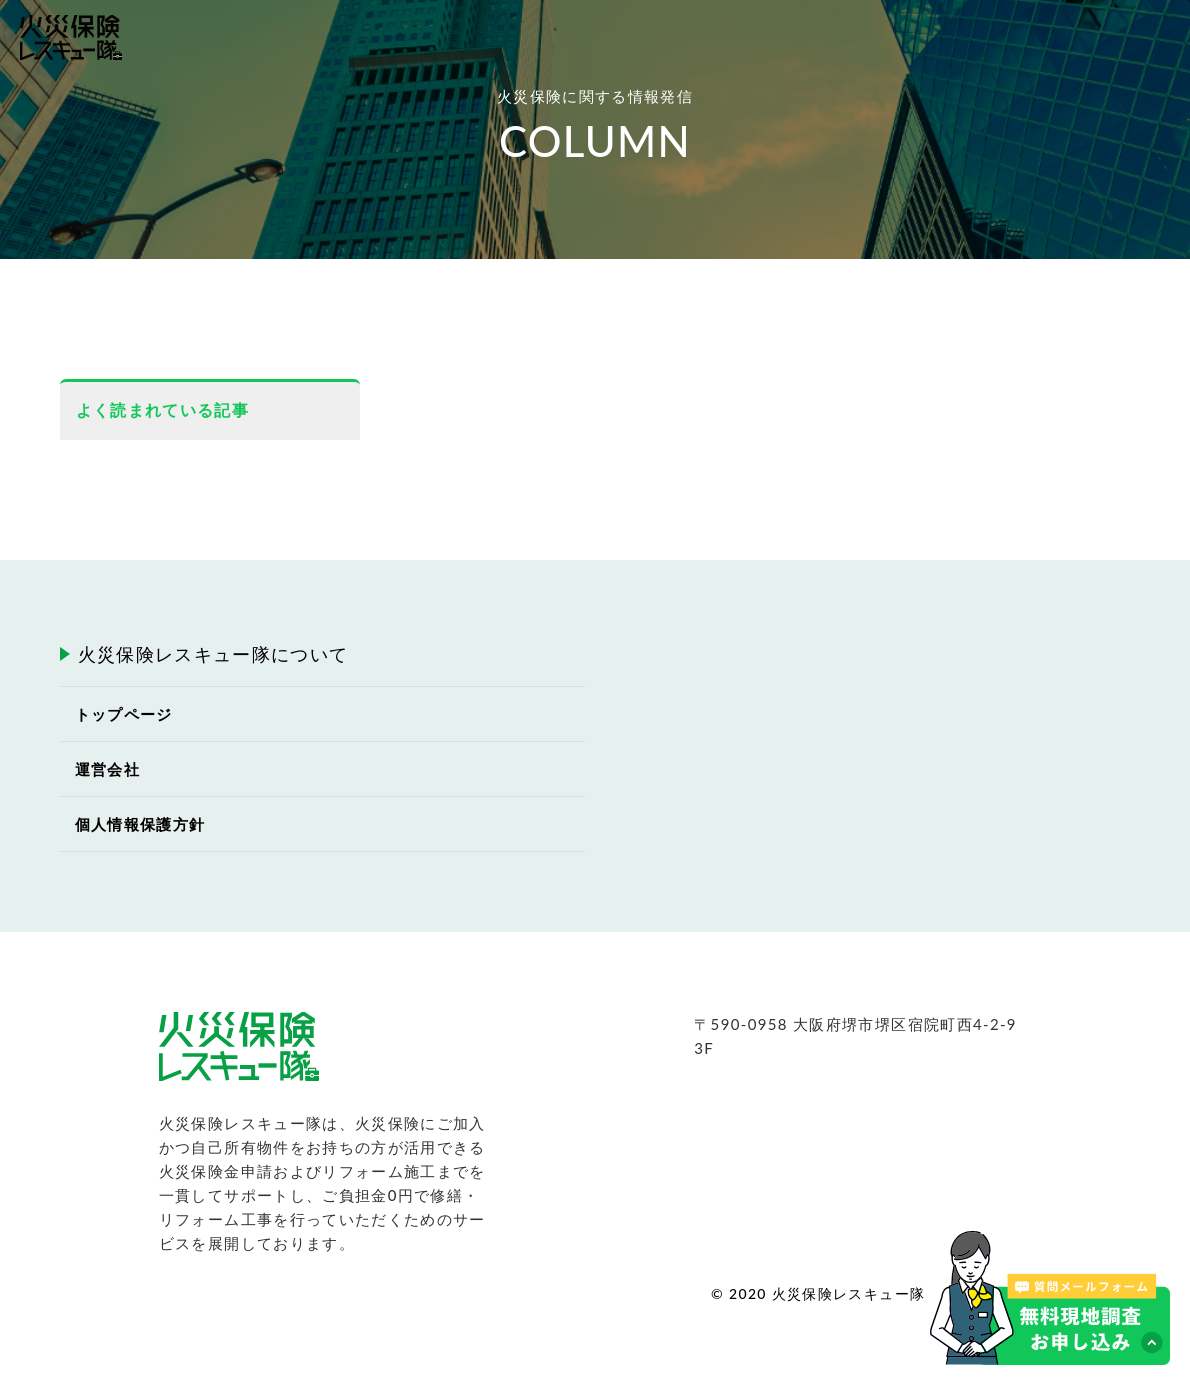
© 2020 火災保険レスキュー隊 (818, 1293)
